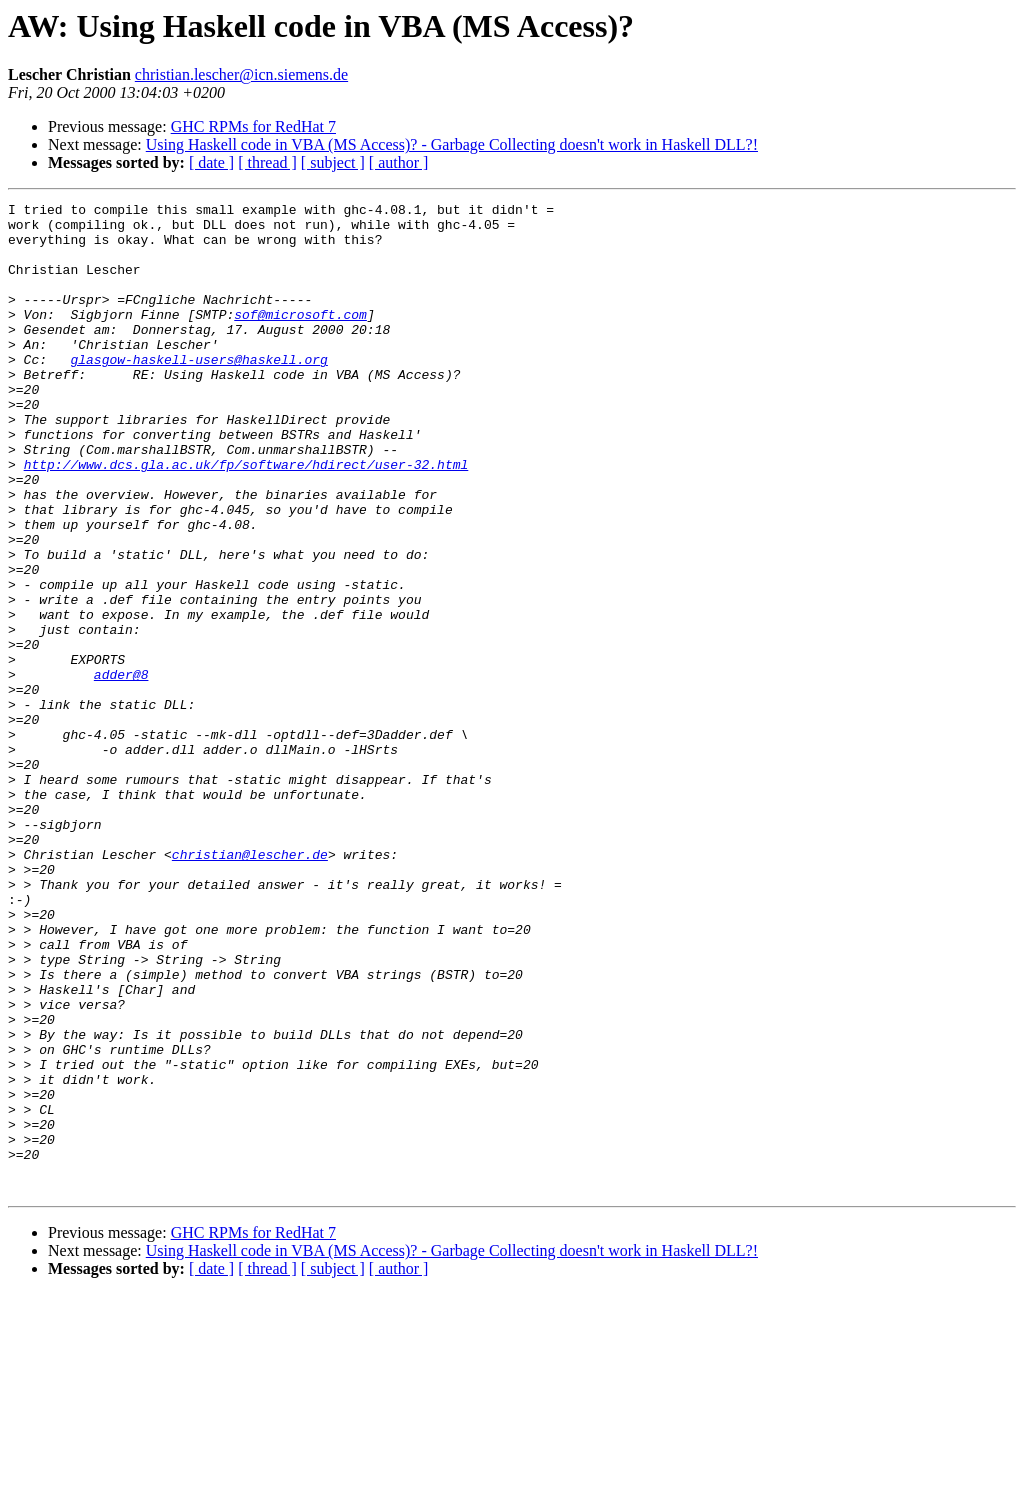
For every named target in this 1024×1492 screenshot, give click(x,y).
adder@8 (121, 770)
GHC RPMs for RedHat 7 (253, 126)
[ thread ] (267, 162)
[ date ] (211, 162)
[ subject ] (333, 162)
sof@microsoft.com (300, 338)
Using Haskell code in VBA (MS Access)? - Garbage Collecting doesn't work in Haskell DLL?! (452, 144)
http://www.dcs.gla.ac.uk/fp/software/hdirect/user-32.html (246, 518)
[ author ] (399, 162)
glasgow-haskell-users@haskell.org (198, 392)
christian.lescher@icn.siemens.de (241, 74)
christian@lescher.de (250, 986)
